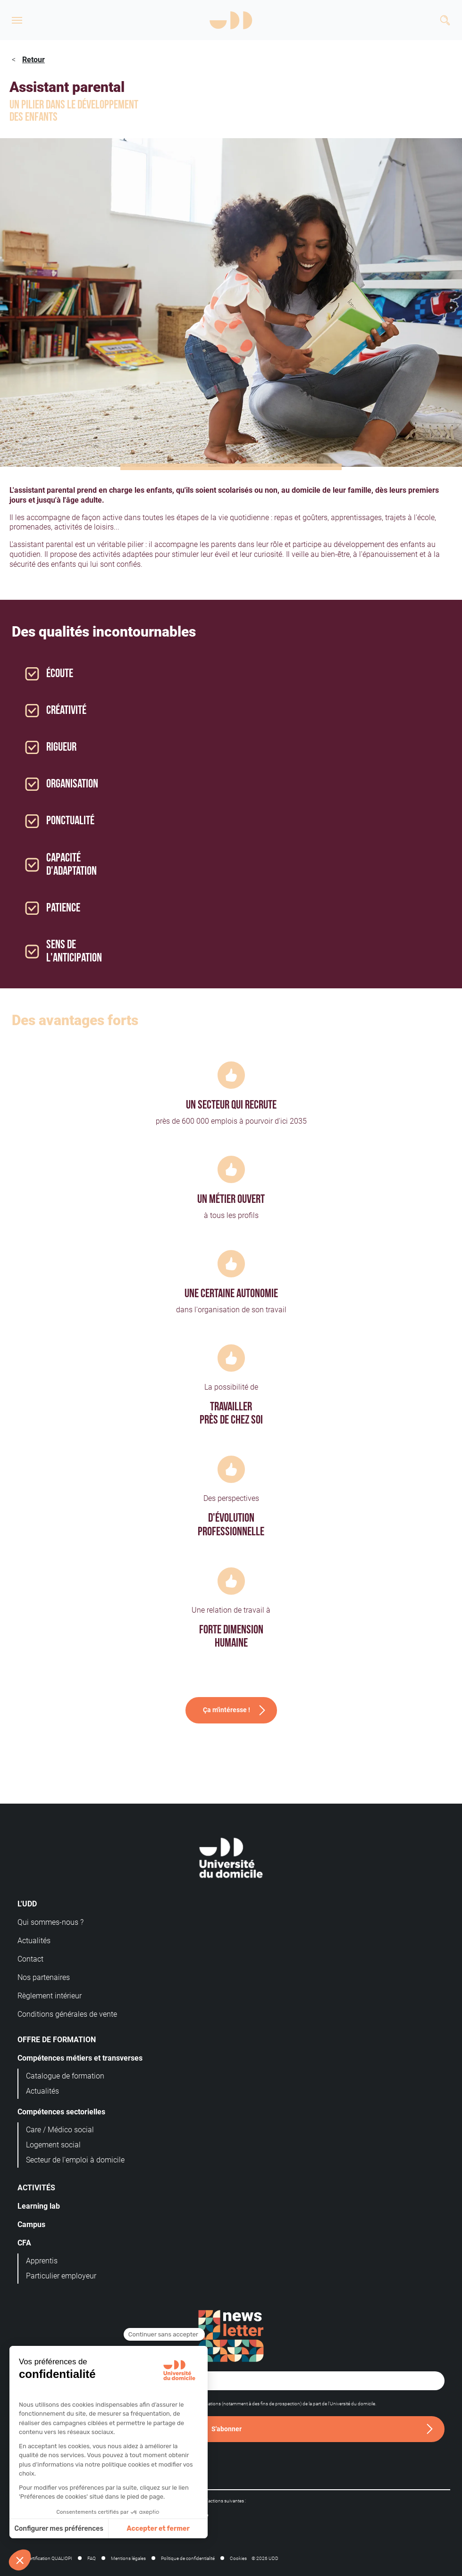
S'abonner (226, 2429)
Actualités (33, 1940)
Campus (31, 2224)
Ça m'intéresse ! (226, 1710)
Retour (33, 59)
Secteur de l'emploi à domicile (75, 2159)
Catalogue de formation (65, 2075)
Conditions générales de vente (67, 2014)
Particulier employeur (61, 2275)
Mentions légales (128, 2558)
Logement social (53, 2144)
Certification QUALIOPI (49, 2558)
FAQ (91, 2558)
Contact (30, 1959)
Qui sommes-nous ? (50, 1922)
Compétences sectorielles (61, 2111)
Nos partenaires (43, 1977)
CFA (24, 2242)
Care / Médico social (60, 2129)
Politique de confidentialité (188, 2558)
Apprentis (42, 2260)
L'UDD (27, 1903)
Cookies (238, 2558)
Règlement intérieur (49, 1995)
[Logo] (231, 20)
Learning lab (38, 2206)
